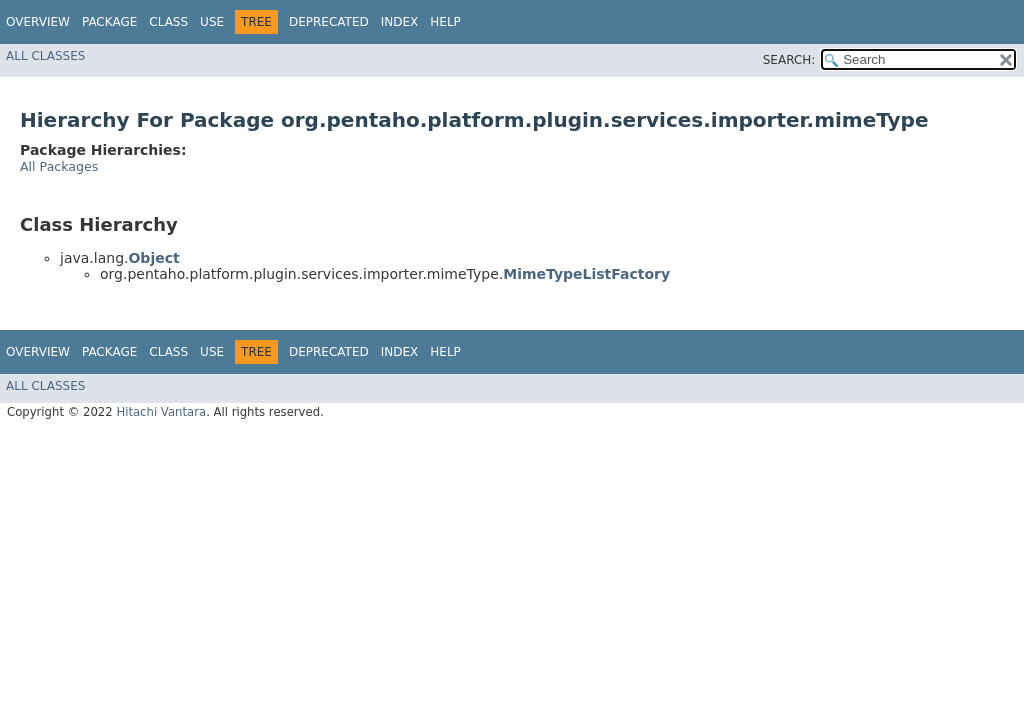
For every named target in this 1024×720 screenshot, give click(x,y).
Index (400, 22)
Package (109, 22)
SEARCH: (789, 60)
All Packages (59, 166)
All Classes (45, 56)
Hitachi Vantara (161, 412)
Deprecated (329, 22)
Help (445, 22)
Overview (38, 22)
